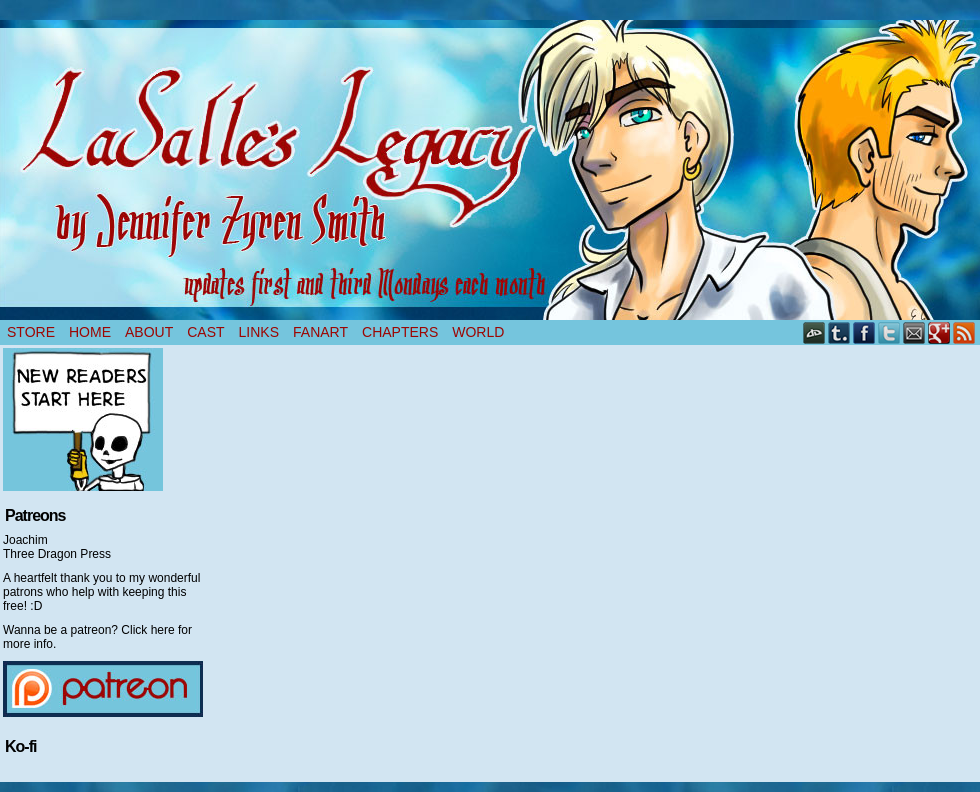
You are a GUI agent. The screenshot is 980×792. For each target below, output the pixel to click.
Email (914, 332)
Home (90, 332)
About (149, 332)
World (478, 332)
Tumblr (839, 332)
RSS (964, 332)
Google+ (939, 332)
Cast (205, 332)
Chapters (400, 332)
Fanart (320, 332)
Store (31, 332)
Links (259, 332)
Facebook (864, 332)
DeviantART (814, 332)
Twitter (889, 332)
